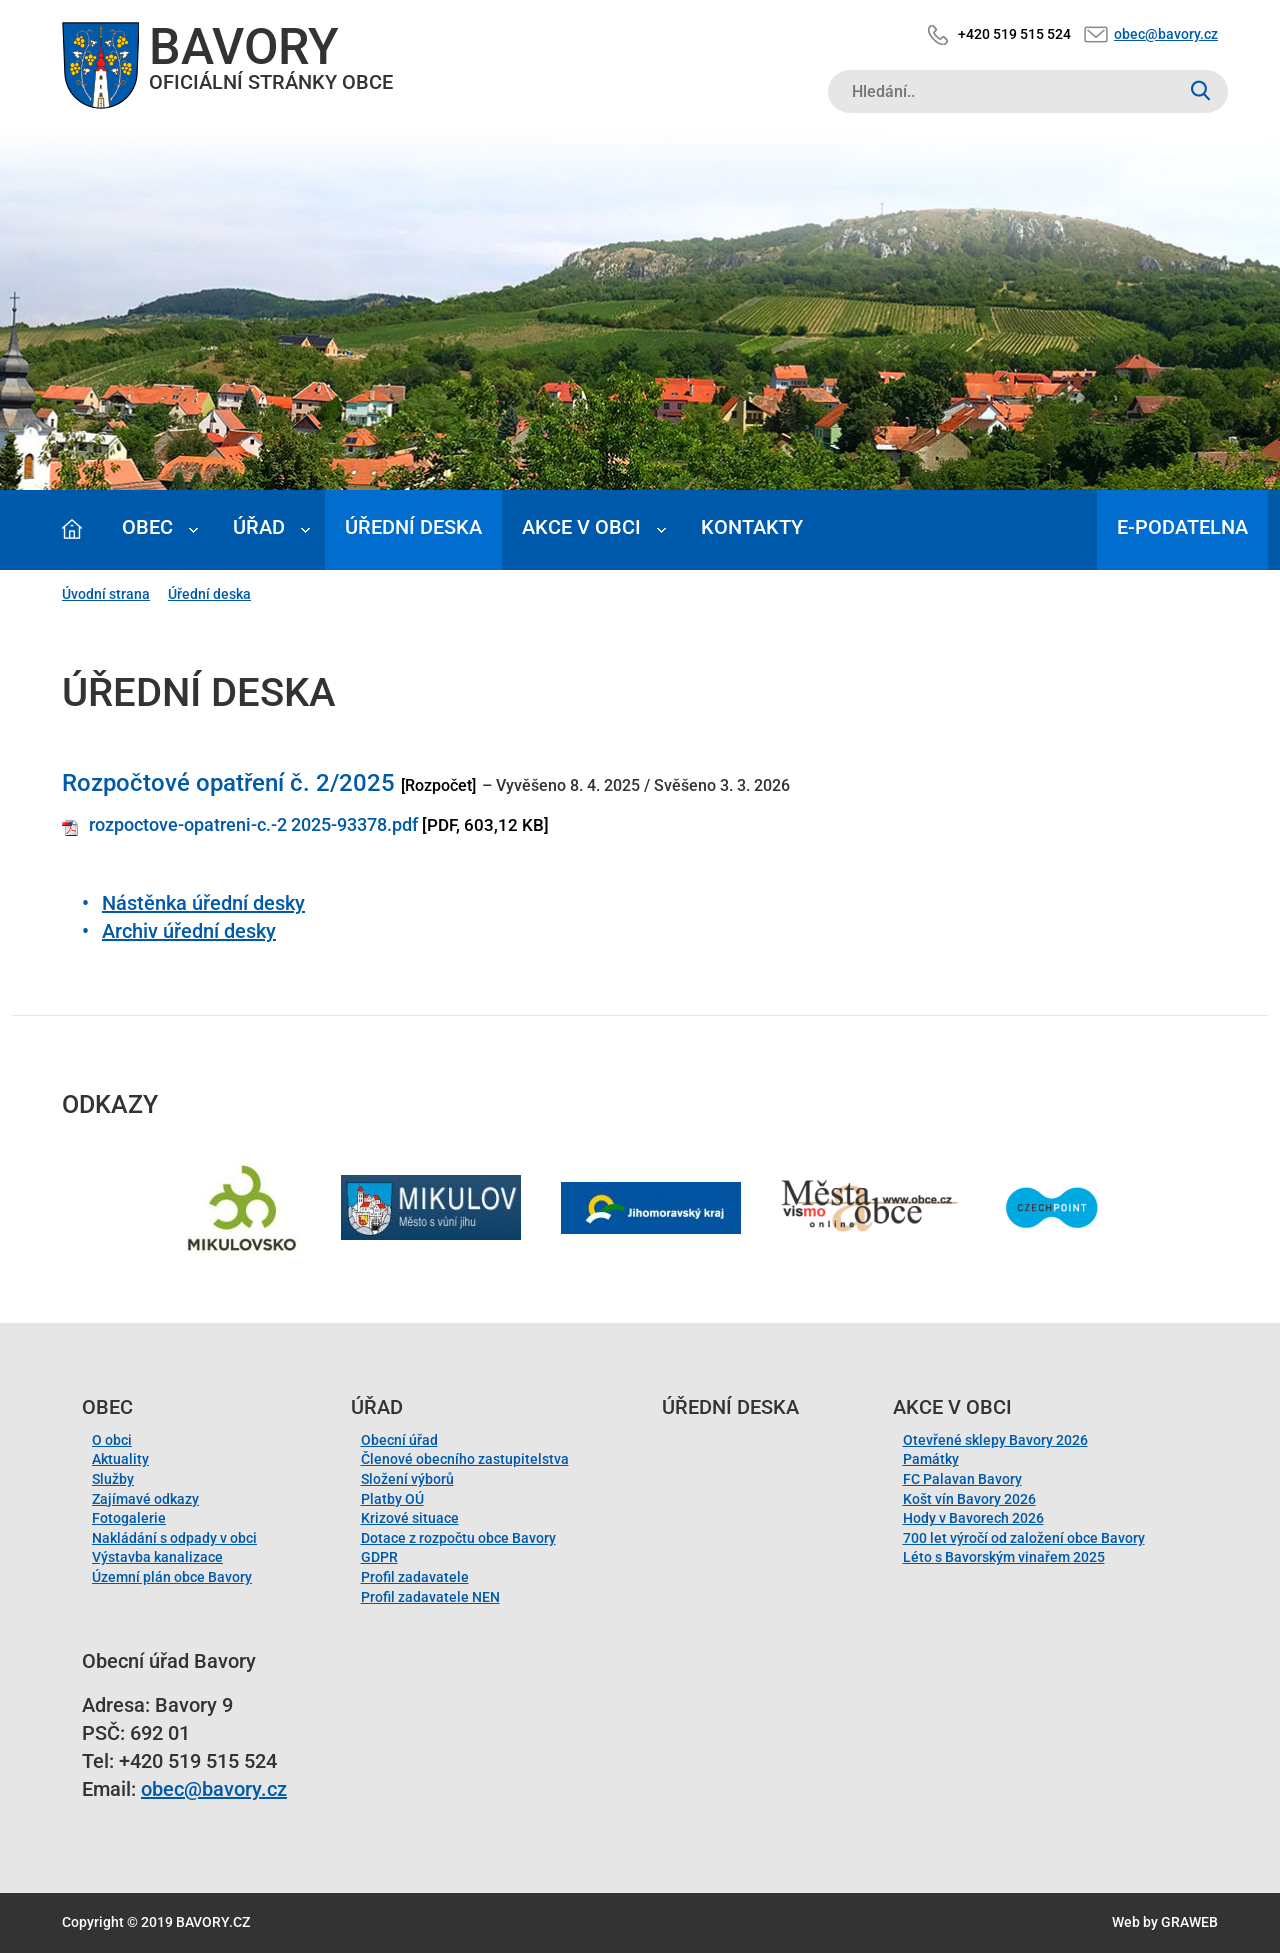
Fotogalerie (129, 1518)
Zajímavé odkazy (145, 1499)
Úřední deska (413, 527)
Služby (113, 1479)
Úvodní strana (106, 594)
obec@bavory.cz (1166, 34)
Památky (931, 1459)
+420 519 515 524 (1014, 34)
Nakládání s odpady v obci (174, 1538)
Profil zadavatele (415, 1577)
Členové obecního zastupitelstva (465, 1459)
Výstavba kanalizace (157, 1557)
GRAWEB (1189, 1922)
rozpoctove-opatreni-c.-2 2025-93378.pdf (253, 824)
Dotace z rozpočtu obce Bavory (458, 1538)
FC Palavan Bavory (962, 1479)
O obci (112, 1440)
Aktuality (120, 1459)
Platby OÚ (392, 1499)
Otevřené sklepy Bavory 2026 (995, 1440)
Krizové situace (410, 1518)
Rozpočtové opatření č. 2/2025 (228, 783)
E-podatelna (1182, 527)
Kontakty (752, 527)
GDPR (379, 1557)
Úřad (259, 527)
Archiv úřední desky (189, 931)
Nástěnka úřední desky (203, 903)
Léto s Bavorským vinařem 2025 (1004, 1557)
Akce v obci (581, 527)
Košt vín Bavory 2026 (969, 1499)
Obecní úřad (399, 1440)
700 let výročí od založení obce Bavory (1024, 1538)
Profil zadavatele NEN (430, 1597)
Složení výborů (407, 1479)
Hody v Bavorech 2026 (973, 1518)
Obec (147, 527)
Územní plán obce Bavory (172, 1577)
